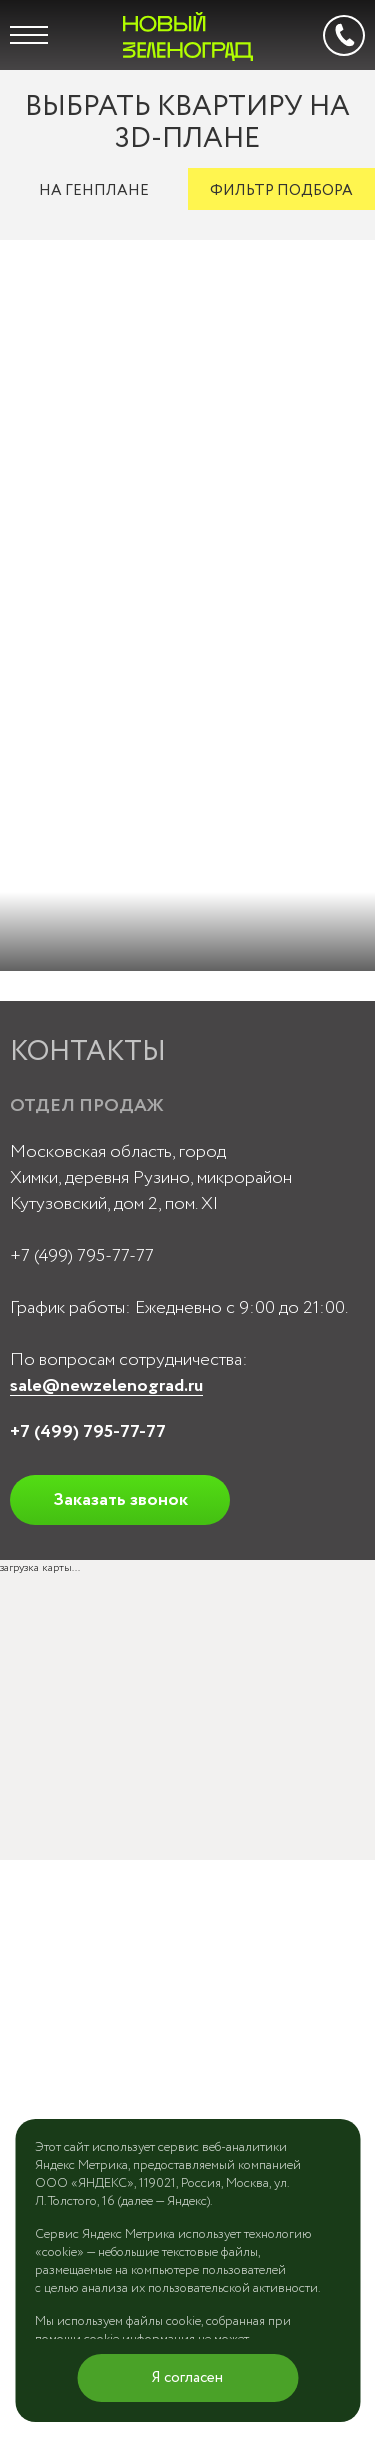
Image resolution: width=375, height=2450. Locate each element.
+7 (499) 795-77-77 (82, 1256)
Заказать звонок (120, 1500)
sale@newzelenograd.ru (106, 1386)
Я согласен (187, 2378)
